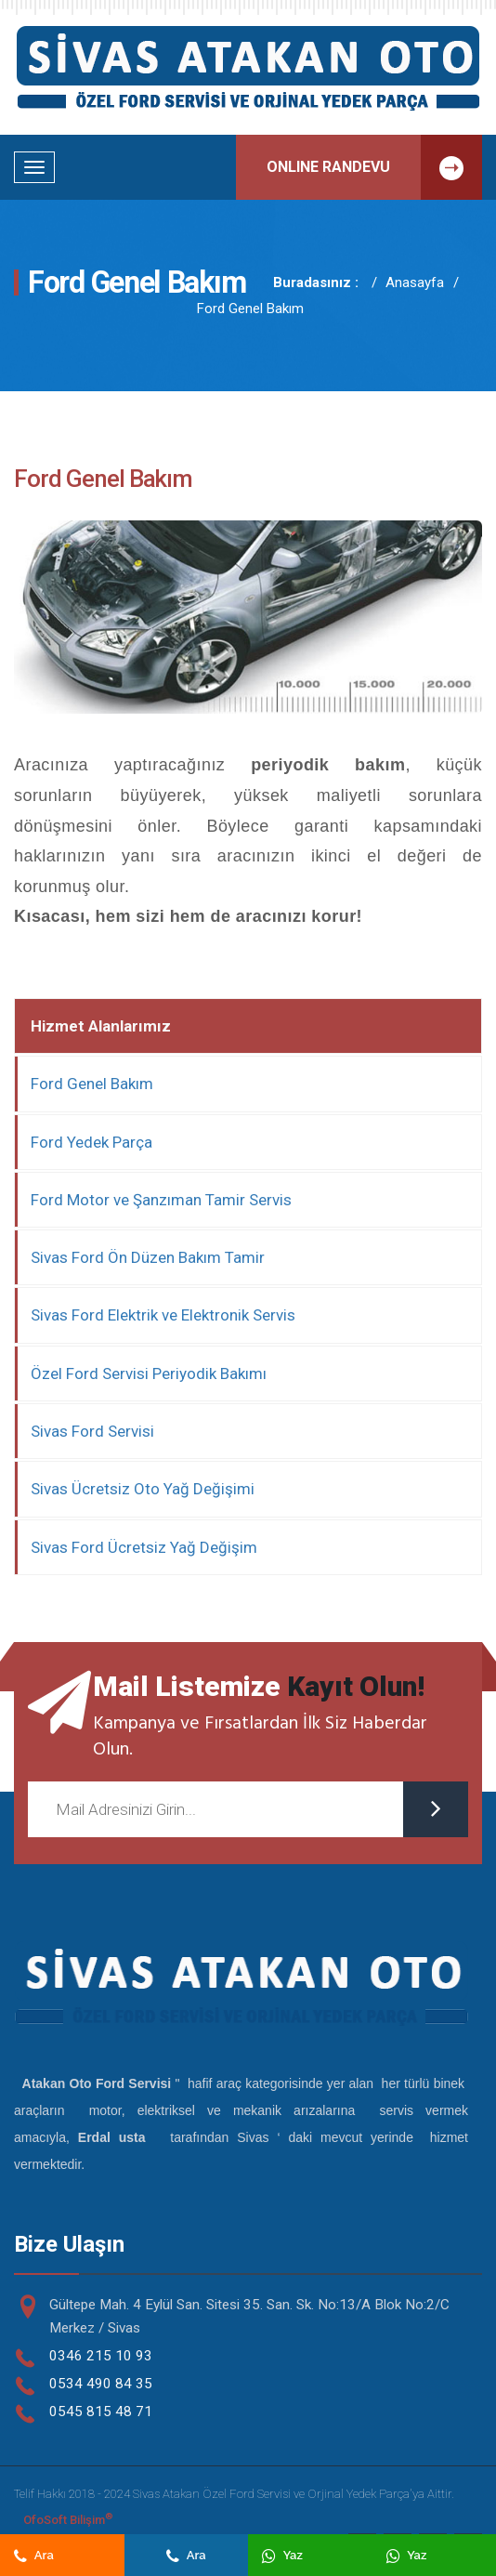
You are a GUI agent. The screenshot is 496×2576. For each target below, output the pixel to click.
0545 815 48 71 (100, 2411)
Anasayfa (414, 282)
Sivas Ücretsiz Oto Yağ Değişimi (143, 1488)
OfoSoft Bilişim (67, 2519)
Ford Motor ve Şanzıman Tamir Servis (161, 1199)
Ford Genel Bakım (250, 308)
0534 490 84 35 (100, 2383)
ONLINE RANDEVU (374, 167)
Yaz (282, 2555)
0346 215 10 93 (100, 2355)
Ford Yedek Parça (91, 1142)
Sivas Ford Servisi (92, 1431)
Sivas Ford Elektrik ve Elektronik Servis (163, 1315)
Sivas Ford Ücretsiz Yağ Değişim (144, 1547)
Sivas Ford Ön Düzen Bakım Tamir (148, 1257)
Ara (34, 2555)
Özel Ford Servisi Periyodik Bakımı (149, 1373)
